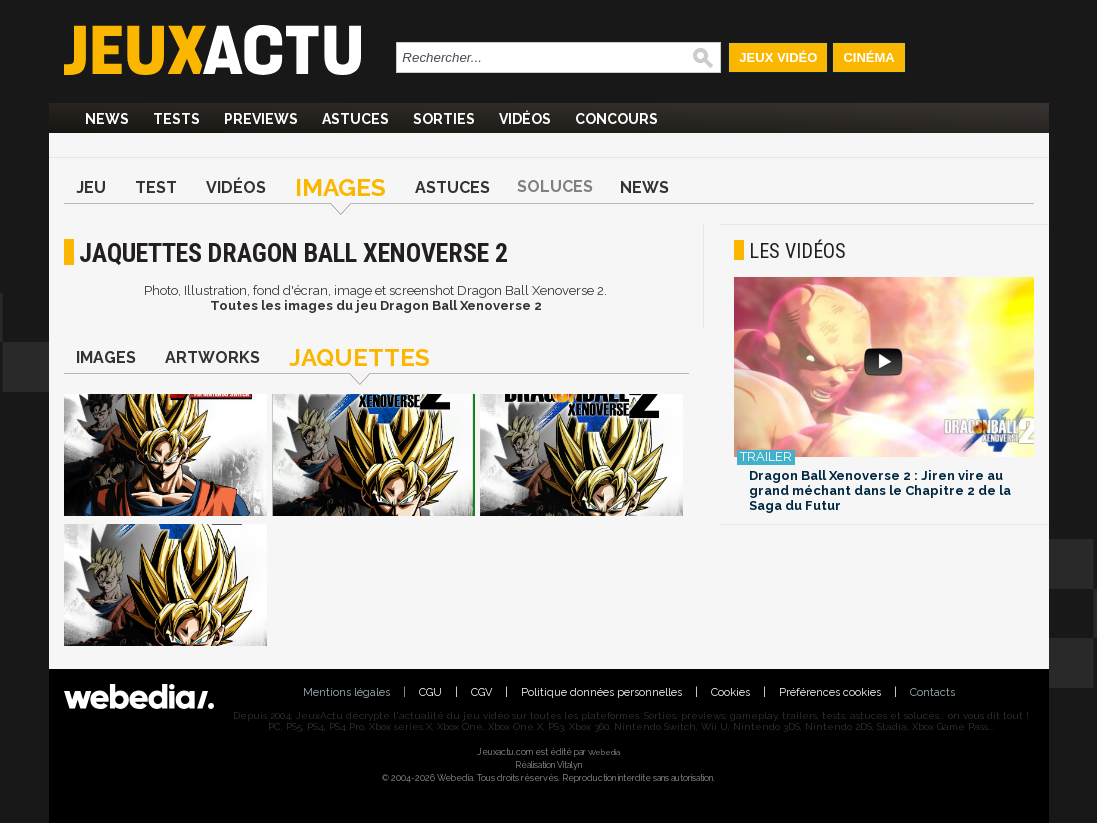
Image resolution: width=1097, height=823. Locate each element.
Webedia (604, 752)
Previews (261, 119)
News (107, 119)
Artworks (212, 357)
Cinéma (868, 57)
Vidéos (525, 119)
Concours (616, 119)
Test (156, 187)
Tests (176, 119)
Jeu (91, 187)
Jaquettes (359, 357)
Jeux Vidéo (778, 57)
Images (340, 187)
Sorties (444, 119)
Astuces (355, 119)
